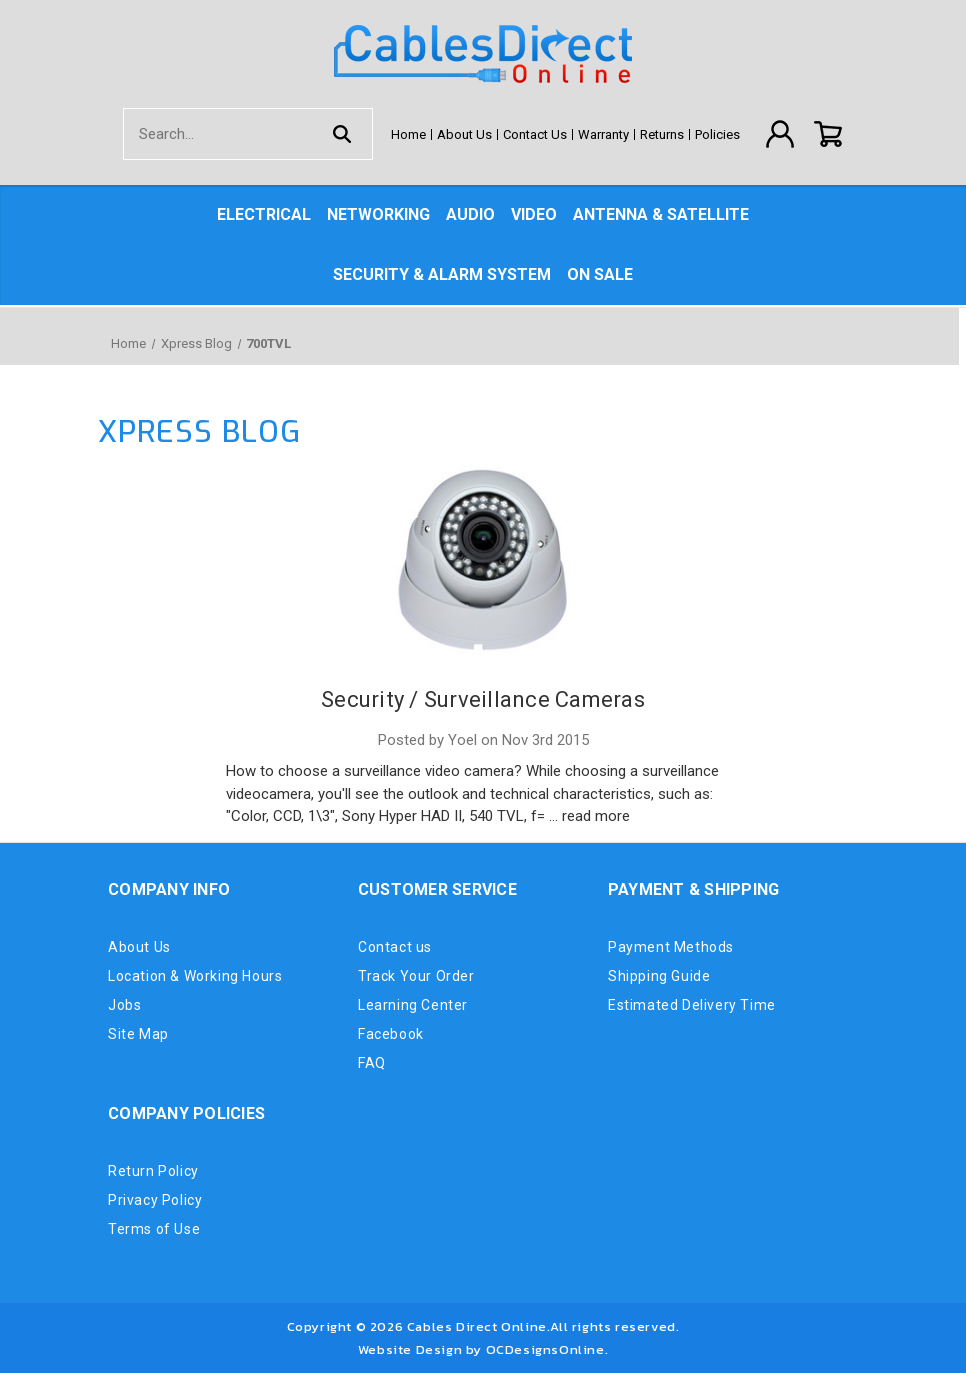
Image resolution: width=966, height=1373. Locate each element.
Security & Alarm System (442, 274)
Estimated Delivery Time (692, 1005)
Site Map (138, 1034)
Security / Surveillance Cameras (483, 699)
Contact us (395, 947)
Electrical (264, 214)
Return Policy (153, 1171)
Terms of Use (154, 1229)
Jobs (124, 1005)
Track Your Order (416, 976)
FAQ (372, 1063)
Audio (470, 214)
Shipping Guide (659, 976)
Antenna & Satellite (661, 214)
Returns (662, 134)
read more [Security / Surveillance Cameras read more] (596, 816)
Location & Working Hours (195, 976)
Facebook (391, 1034)
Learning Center (413, 1005)
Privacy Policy (155, 1200)
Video (534, 214)
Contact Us (535, 134)
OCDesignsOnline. (547, 1349)
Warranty (603, 134)
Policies (717, 134)
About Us (464, 134)
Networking (378, 214)
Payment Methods (671, 947)
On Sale (600, 274)
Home (408, 134)
